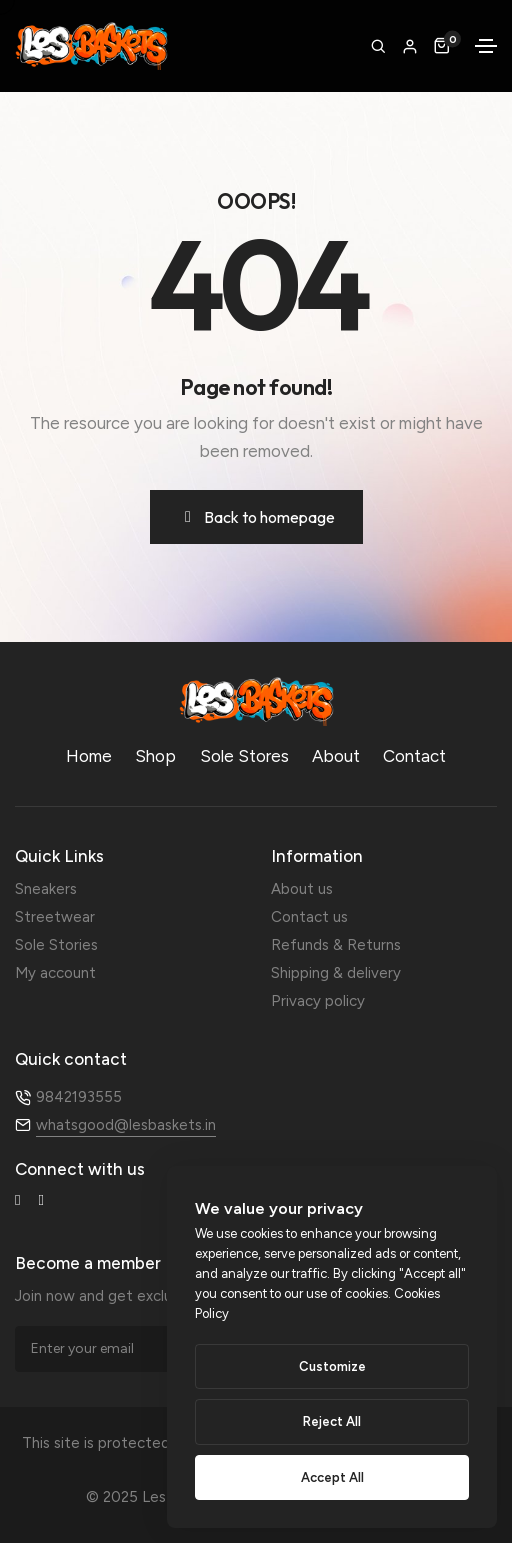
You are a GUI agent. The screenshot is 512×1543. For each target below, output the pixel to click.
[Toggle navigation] (486, 46)
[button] (409, 47)
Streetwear (55, 917)
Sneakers (46, 889)
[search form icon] (378, 46)
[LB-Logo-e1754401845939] (256, 701)
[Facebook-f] (17, 1200)
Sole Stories (56, 945)
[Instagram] (40, 1200)
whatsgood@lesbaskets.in (126, 1125)
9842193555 (79, 1097)
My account (55, 973)
